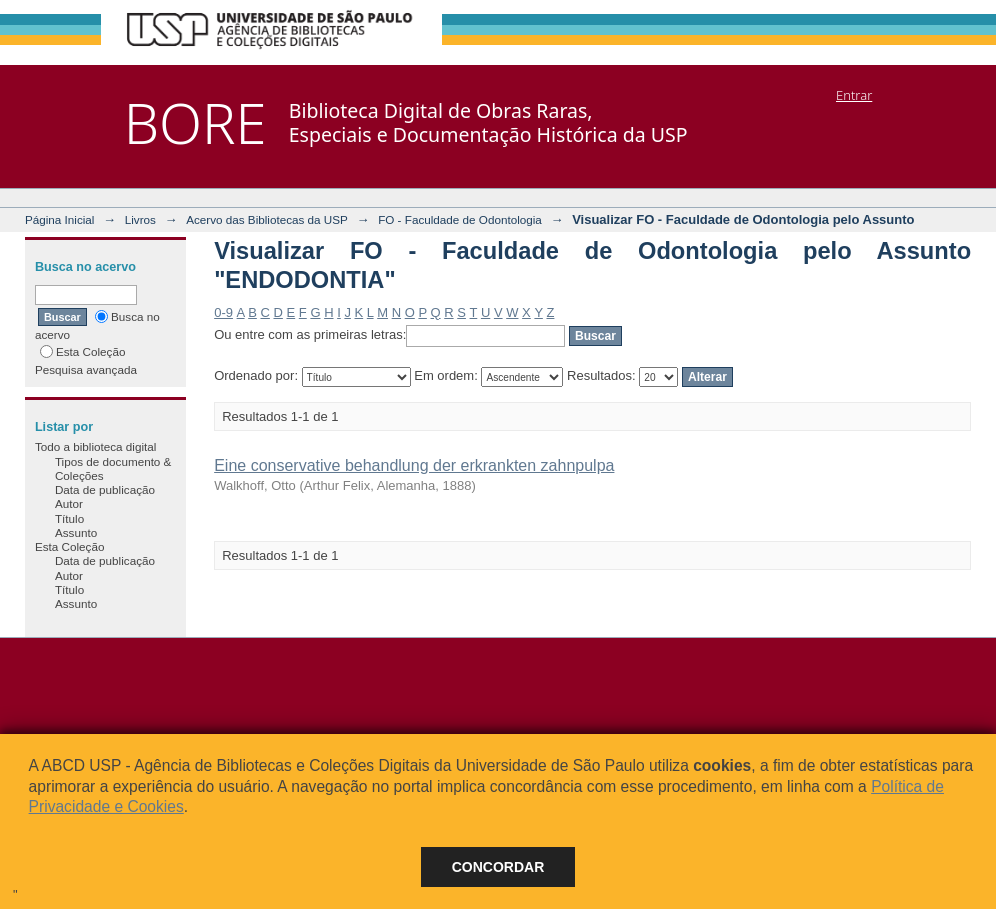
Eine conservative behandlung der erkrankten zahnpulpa (414, 465)
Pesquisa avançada (86, 369)
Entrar (854, 95)
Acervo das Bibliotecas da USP (267, 219)
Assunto (76, 532)
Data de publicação (105, 489)
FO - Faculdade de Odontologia (460, 219)
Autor (69, 503)
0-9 (223, 312)
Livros (140, 219)
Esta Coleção (83, 351)
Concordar (498, 867)
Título (69, 518)
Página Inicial (60, 219)
